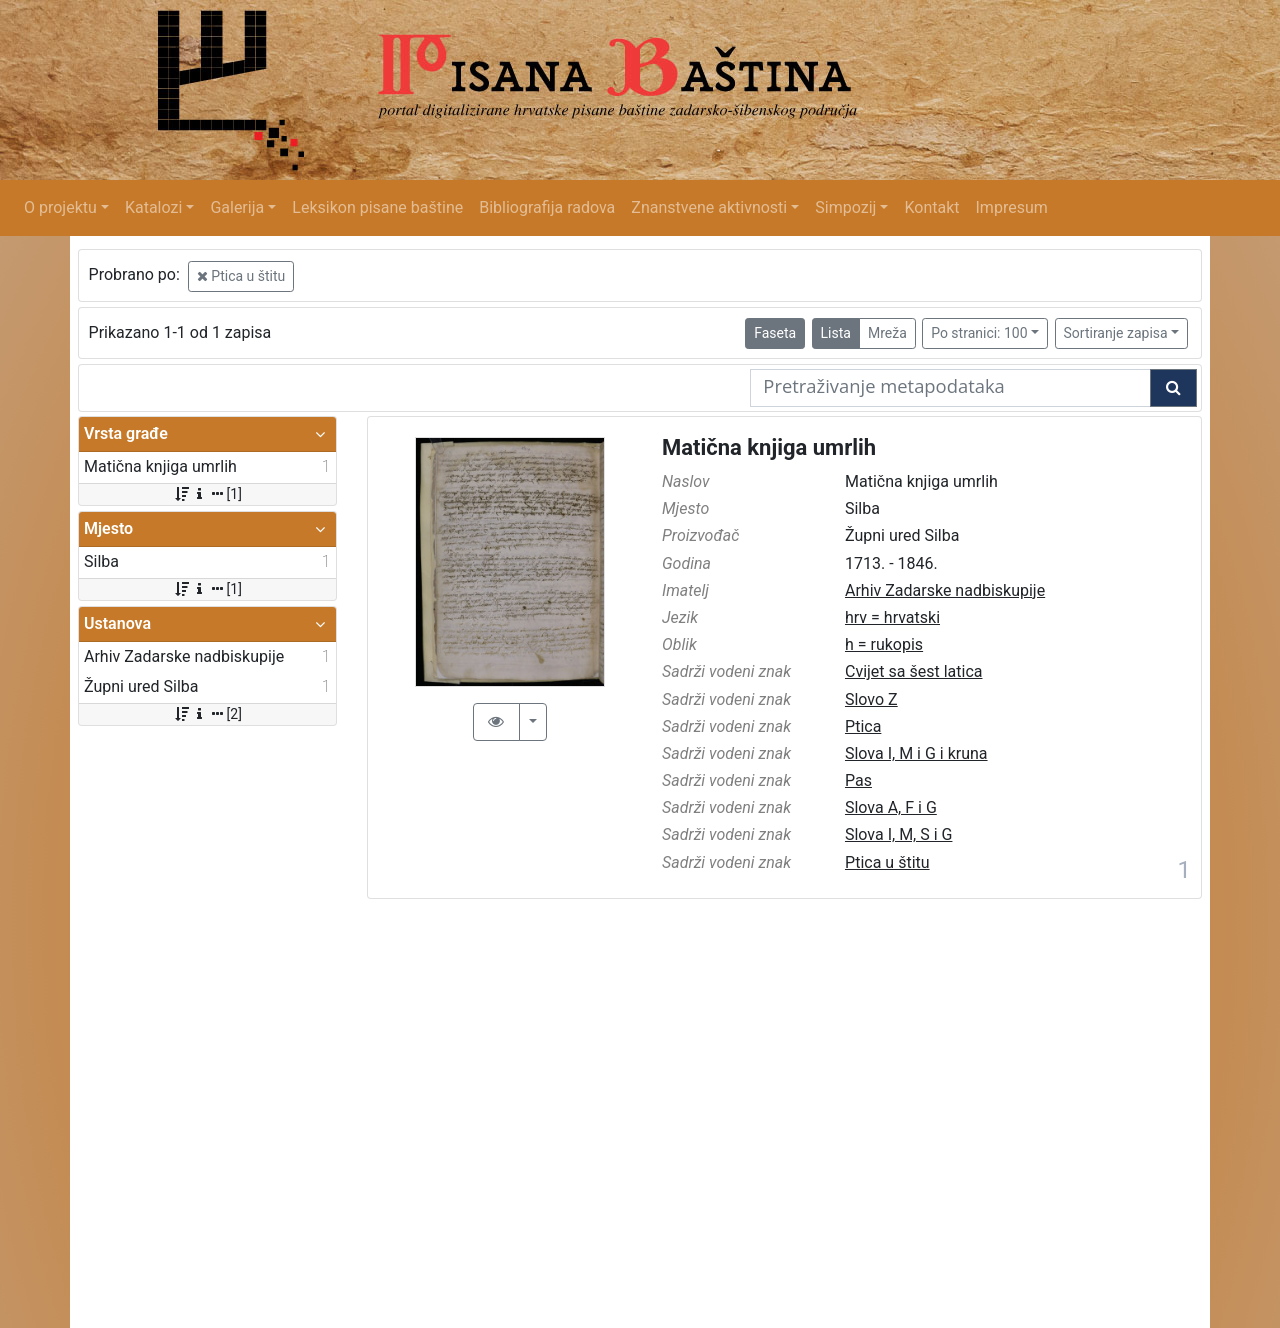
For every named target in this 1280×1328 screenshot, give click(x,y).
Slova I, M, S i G (898, 834)
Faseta (775, 333)
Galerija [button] (237, 207)
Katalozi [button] (153, 207)
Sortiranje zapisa (1116, 333)
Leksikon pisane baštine (377, 207)
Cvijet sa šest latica (914, 671)
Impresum (1012, 207)
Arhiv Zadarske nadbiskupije (945, 590)
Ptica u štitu (241, 276)
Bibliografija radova (547, 207)
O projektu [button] (60, 207)
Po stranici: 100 (979, 333)
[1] (207, 494)
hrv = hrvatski (892, 617)
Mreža (887, 333)
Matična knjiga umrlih (769, 447)
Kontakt (931, 207)
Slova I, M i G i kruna (916, 753)
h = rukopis (884, 644)
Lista (836, 333)
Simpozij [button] (845, 207)
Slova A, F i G (891, 807)
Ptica (863, 726)
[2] (207, 714)
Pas (858, 780)
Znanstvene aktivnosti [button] (709, 207)
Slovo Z (871, 699)
